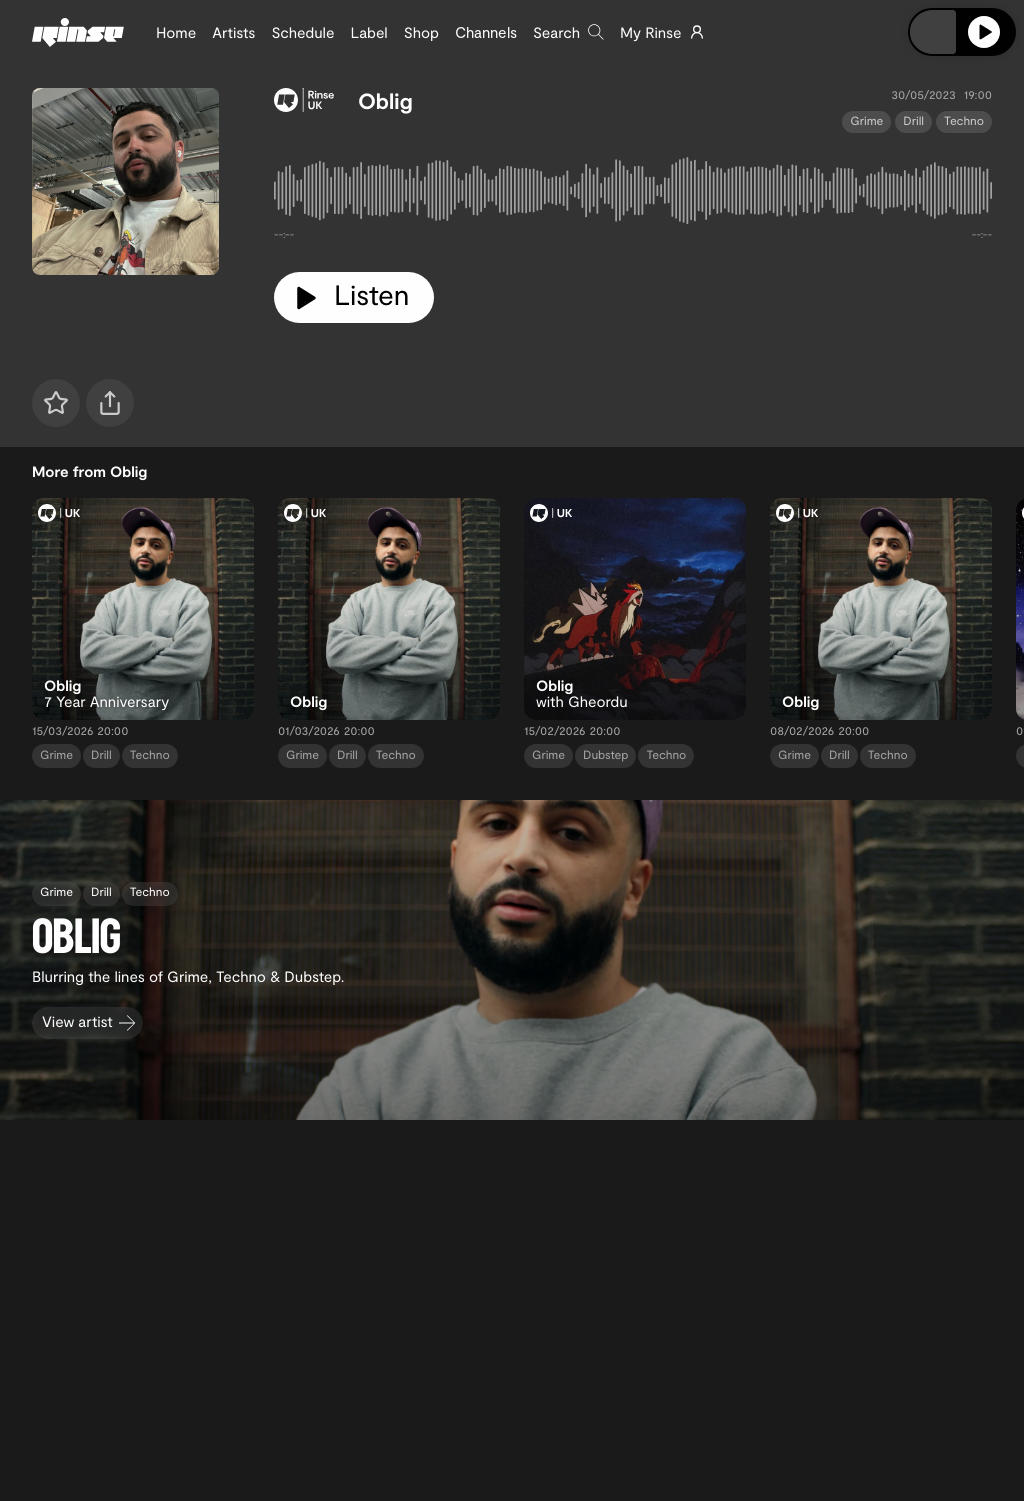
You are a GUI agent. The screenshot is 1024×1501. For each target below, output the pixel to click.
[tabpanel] (633, 194)
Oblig (385, 101)
